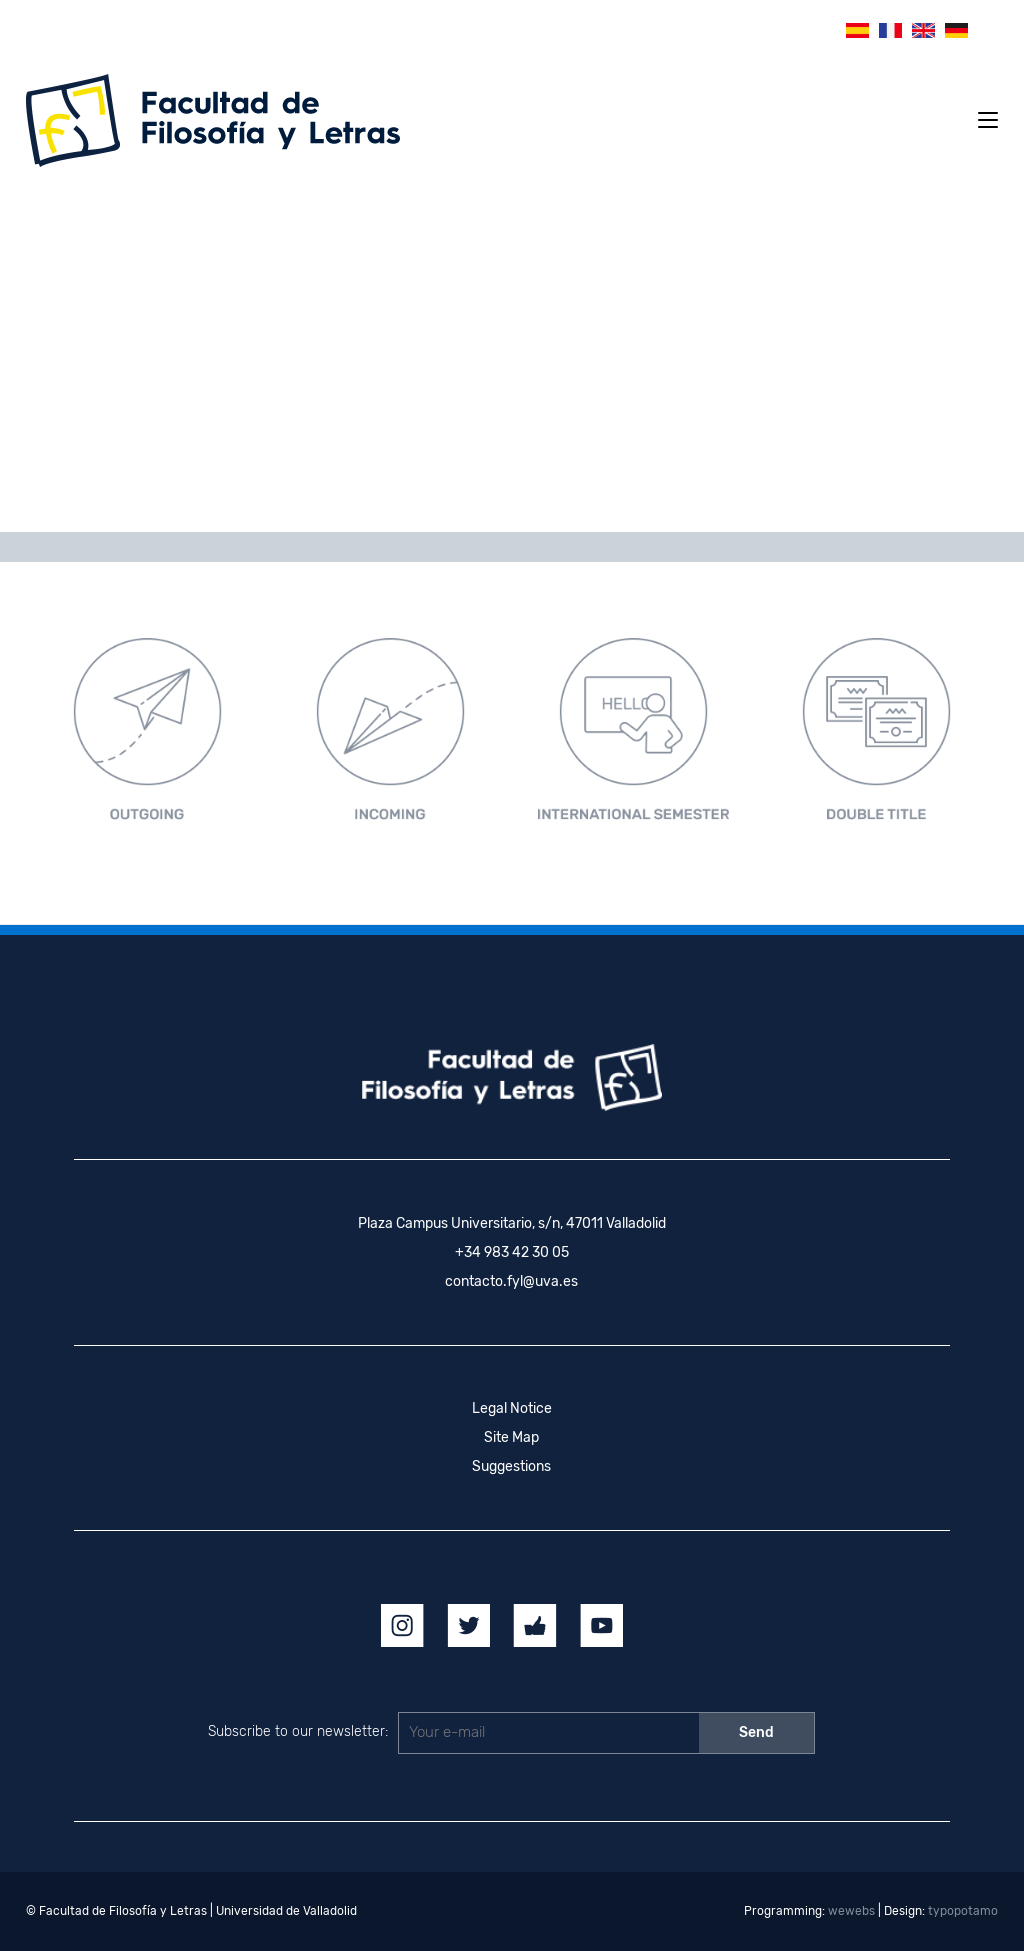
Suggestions (511, 1466)
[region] (512, 357)
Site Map (511, 1437)
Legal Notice (512, 1408)
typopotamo (963, 1911)
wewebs (851, 1911)
